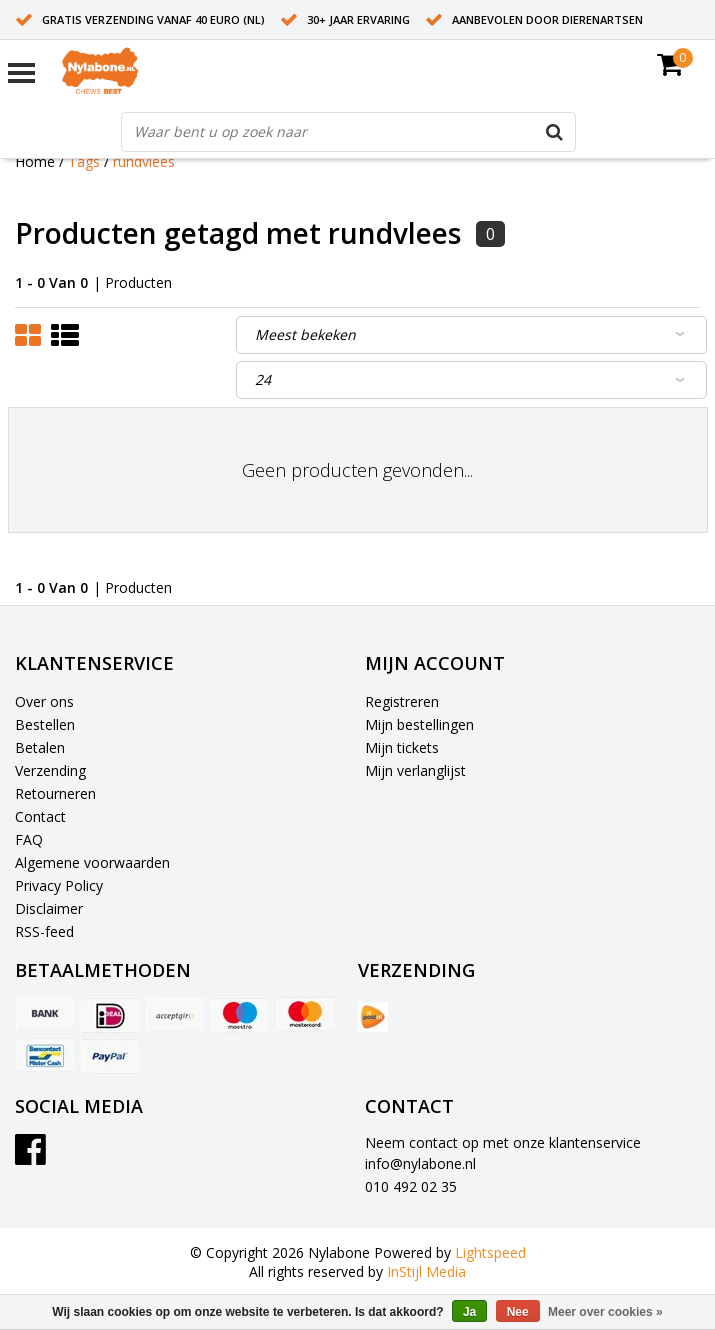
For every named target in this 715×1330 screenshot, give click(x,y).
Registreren (402, 701)
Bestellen (45, 724)
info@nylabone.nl (420, 1163)
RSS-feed (44, 931)
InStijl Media (426, 1271)
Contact (40, 816)
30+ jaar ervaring (358, 19)
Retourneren (55, 793)
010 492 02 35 (411, 1186)
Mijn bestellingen (419, 724)
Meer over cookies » (605, 1312)
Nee (518, 1312)
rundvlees (144, 161)
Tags (84, 161)
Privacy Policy (59, 885)
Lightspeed (490, 1252)
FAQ (29, 839)
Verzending (50, 770)
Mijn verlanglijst (415, 770)
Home (35, 161)
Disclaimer (49, 908)
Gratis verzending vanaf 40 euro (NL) (153, 19)
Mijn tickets (402, 747)
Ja (469, 1312)
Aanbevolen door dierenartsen (547, 19)
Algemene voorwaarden (92, 862)
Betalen (40, 747)
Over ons (44, 701)
